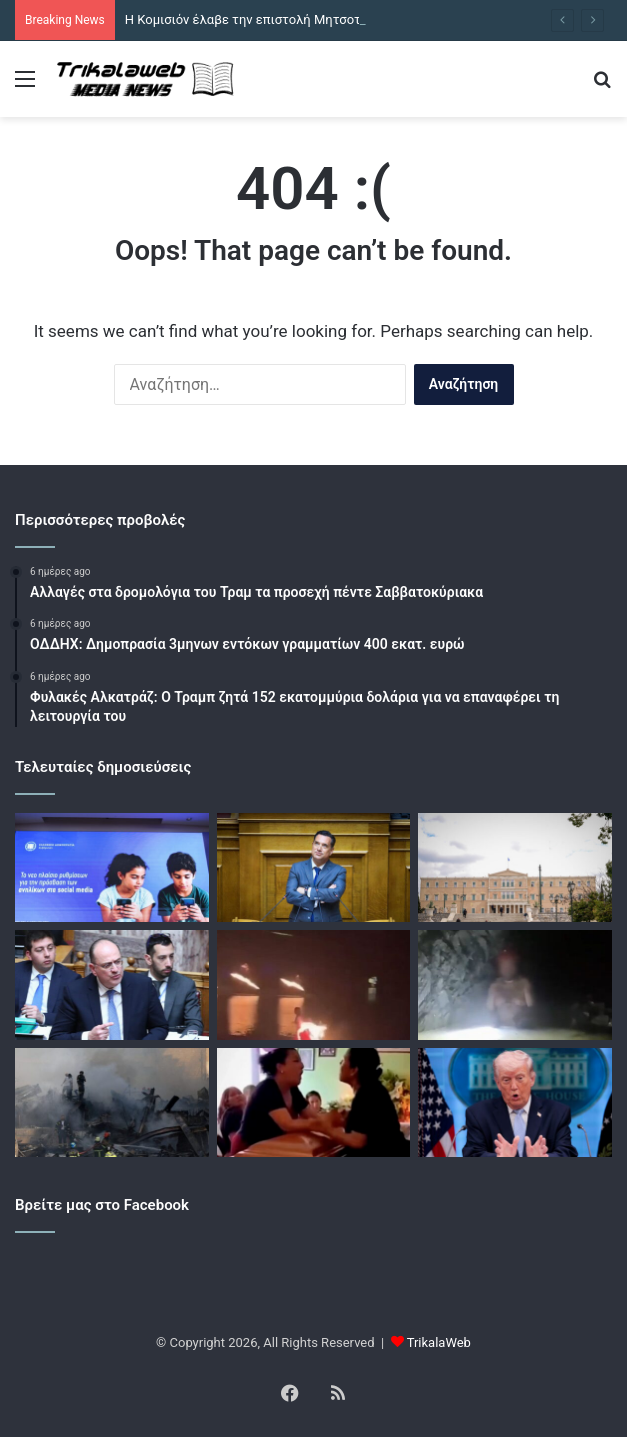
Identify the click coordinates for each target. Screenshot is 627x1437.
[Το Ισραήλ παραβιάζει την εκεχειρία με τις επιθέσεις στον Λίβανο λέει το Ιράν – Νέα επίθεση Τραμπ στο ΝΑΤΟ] (112, 1102)
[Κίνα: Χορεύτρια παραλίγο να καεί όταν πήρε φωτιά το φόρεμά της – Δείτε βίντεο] (314, 984)
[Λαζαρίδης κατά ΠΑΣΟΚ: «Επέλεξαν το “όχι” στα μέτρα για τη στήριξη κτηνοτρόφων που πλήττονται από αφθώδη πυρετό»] (112, 984)
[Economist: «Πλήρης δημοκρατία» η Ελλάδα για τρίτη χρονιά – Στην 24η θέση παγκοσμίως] (515, 867)
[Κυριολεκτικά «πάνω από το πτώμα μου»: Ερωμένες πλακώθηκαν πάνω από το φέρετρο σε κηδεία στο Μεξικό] (314, 1102)
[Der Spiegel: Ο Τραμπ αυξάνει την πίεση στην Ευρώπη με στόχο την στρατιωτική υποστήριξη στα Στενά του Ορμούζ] (515, 1102)
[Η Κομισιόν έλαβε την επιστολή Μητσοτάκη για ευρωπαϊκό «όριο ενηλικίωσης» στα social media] (112, 867)
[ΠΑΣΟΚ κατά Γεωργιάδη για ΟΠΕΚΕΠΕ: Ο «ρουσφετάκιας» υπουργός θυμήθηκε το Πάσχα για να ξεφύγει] (314, 867)
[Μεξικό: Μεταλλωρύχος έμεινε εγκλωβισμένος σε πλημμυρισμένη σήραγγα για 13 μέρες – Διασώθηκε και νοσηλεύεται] (515, 984)
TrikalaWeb (439, 1342)
